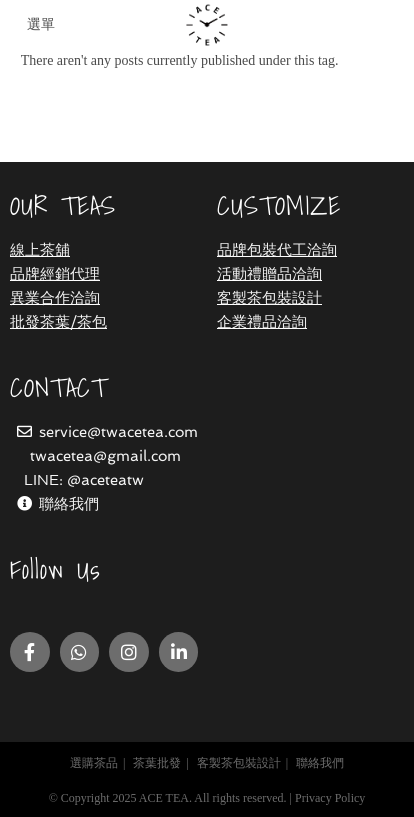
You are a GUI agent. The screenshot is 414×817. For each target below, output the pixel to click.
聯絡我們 (69, 504)
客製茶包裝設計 (269, 298)
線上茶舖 (40, 250)
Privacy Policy (330, 798)
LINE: (45, 480)
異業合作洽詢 (55, 298)
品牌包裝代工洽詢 (277, 250)
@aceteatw (105, 480)
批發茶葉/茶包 (58, 322)
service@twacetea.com (118, 432)
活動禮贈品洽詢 (269, 274)
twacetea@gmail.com (105, 456)
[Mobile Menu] (38, 25)
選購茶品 (94, 763)
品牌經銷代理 (55, 274)
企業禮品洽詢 (262, 322)
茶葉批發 (157, 763)
